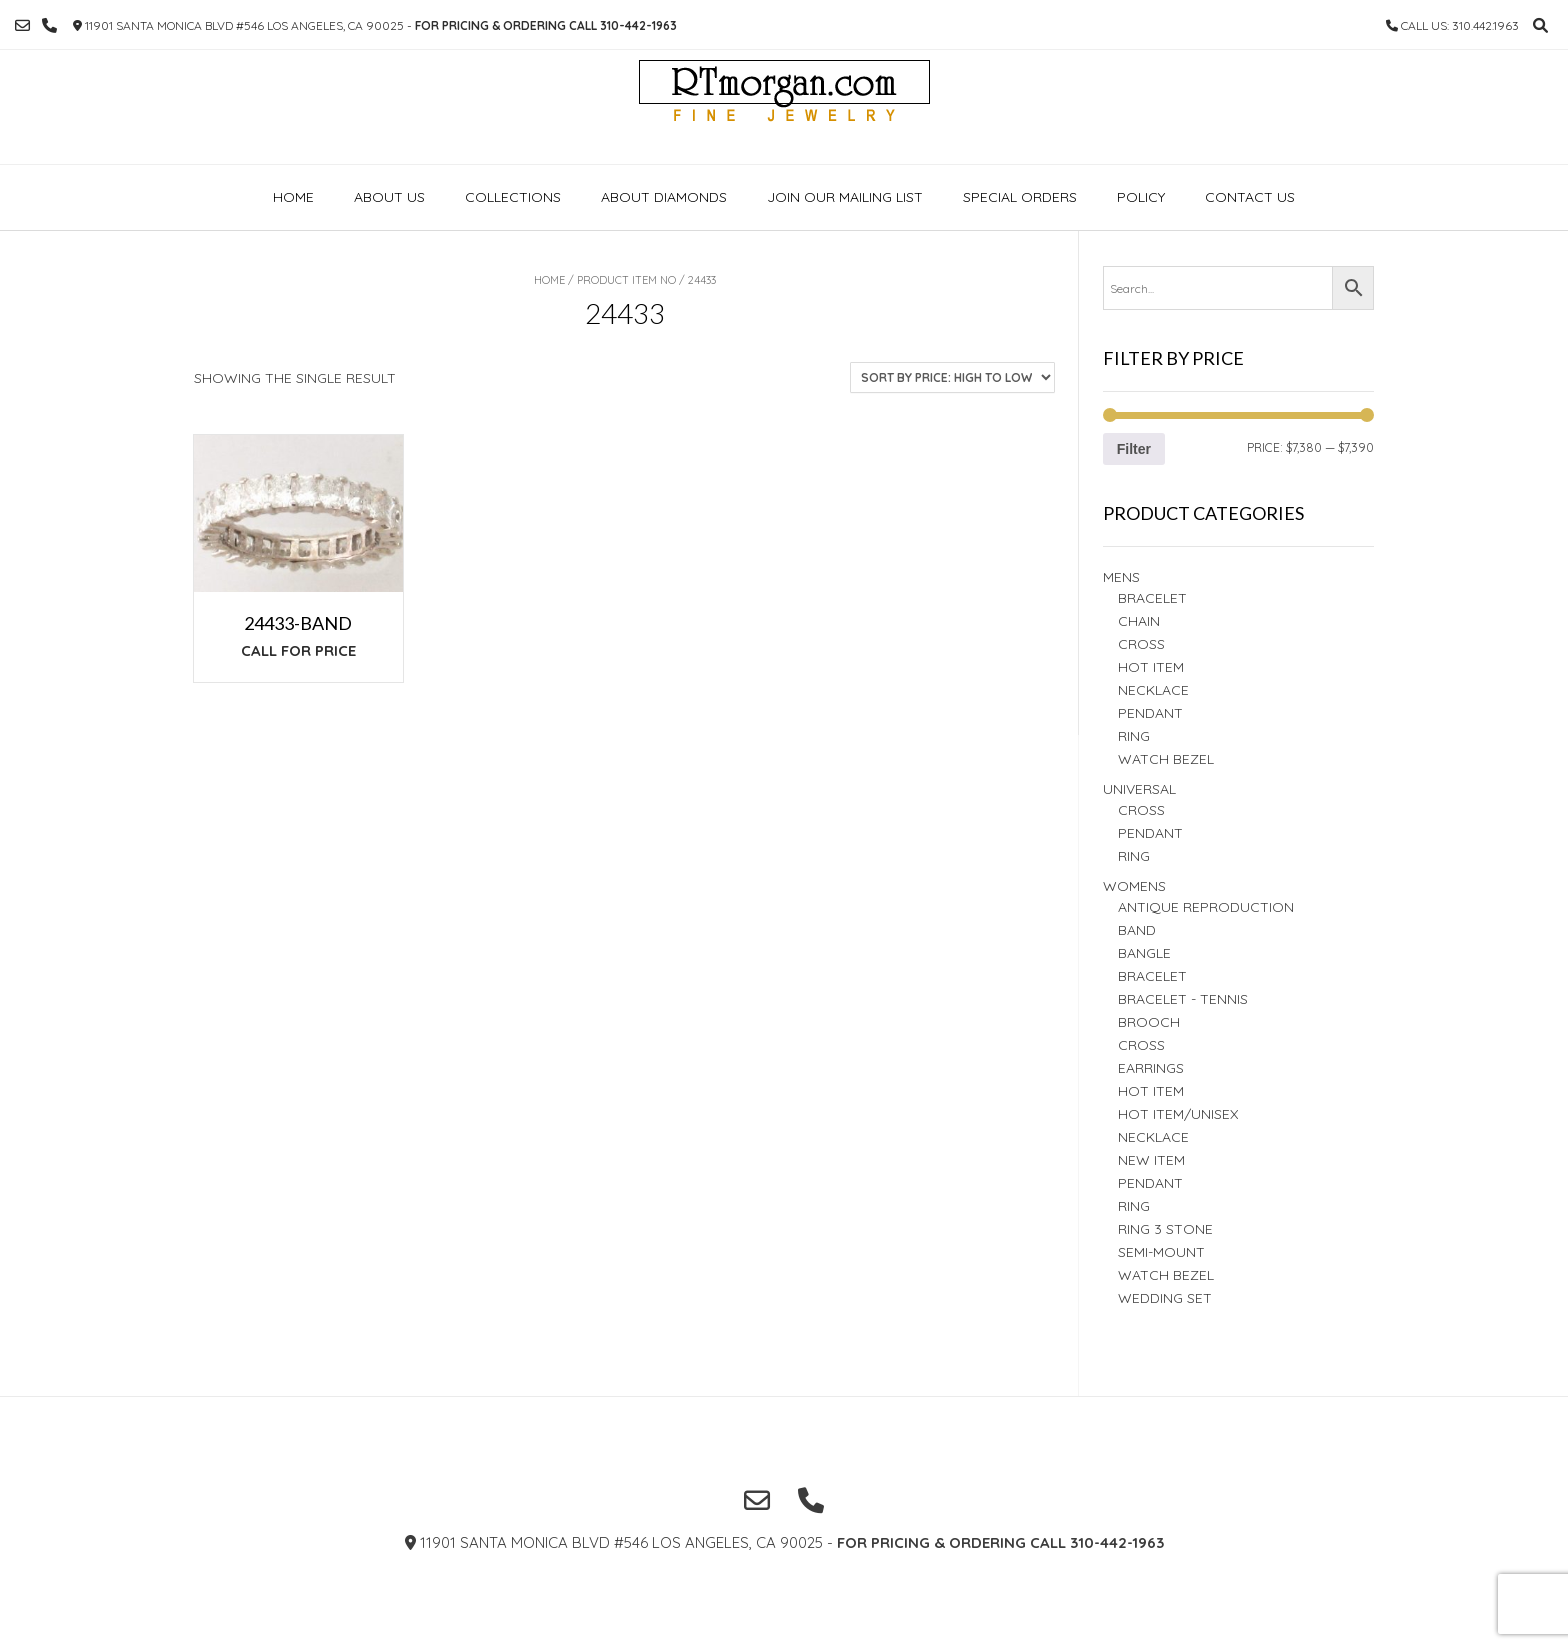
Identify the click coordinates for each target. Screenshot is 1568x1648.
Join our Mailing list (845, 197)
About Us (389, 197)
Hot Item (1151, 667)
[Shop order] (952, 377)
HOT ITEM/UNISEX (1178, 1114)
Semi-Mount (1161, 1252)
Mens (1121, 577)
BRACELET (1152, 598)
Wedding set (1165, 1298)
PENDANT (1150, 833)
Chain (1139, 621)
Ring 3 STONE (1165, 1229)
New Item (1151, 1160)
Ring (1134, 856)
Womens (1134, 886)
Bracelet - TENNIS (1183, 999)
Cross (1141, 644)
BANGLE (1144, 953)
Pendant (1150, 713)
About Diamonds (664, 197)
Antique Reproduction (1206, 907)
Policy (1141, 197)
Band (1137, 930)
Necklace (1153, 690)
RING (1134, 736)
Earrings (1151, 1068)
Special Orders (1020, 197)
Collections (513, 197)
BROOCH (1149, 1022)
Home (293, 197)
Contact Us (1250, 197)
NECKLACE (1153, 1137)
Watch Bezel (1166, 759)
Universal (1139, 789)
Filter (1134, 449)
